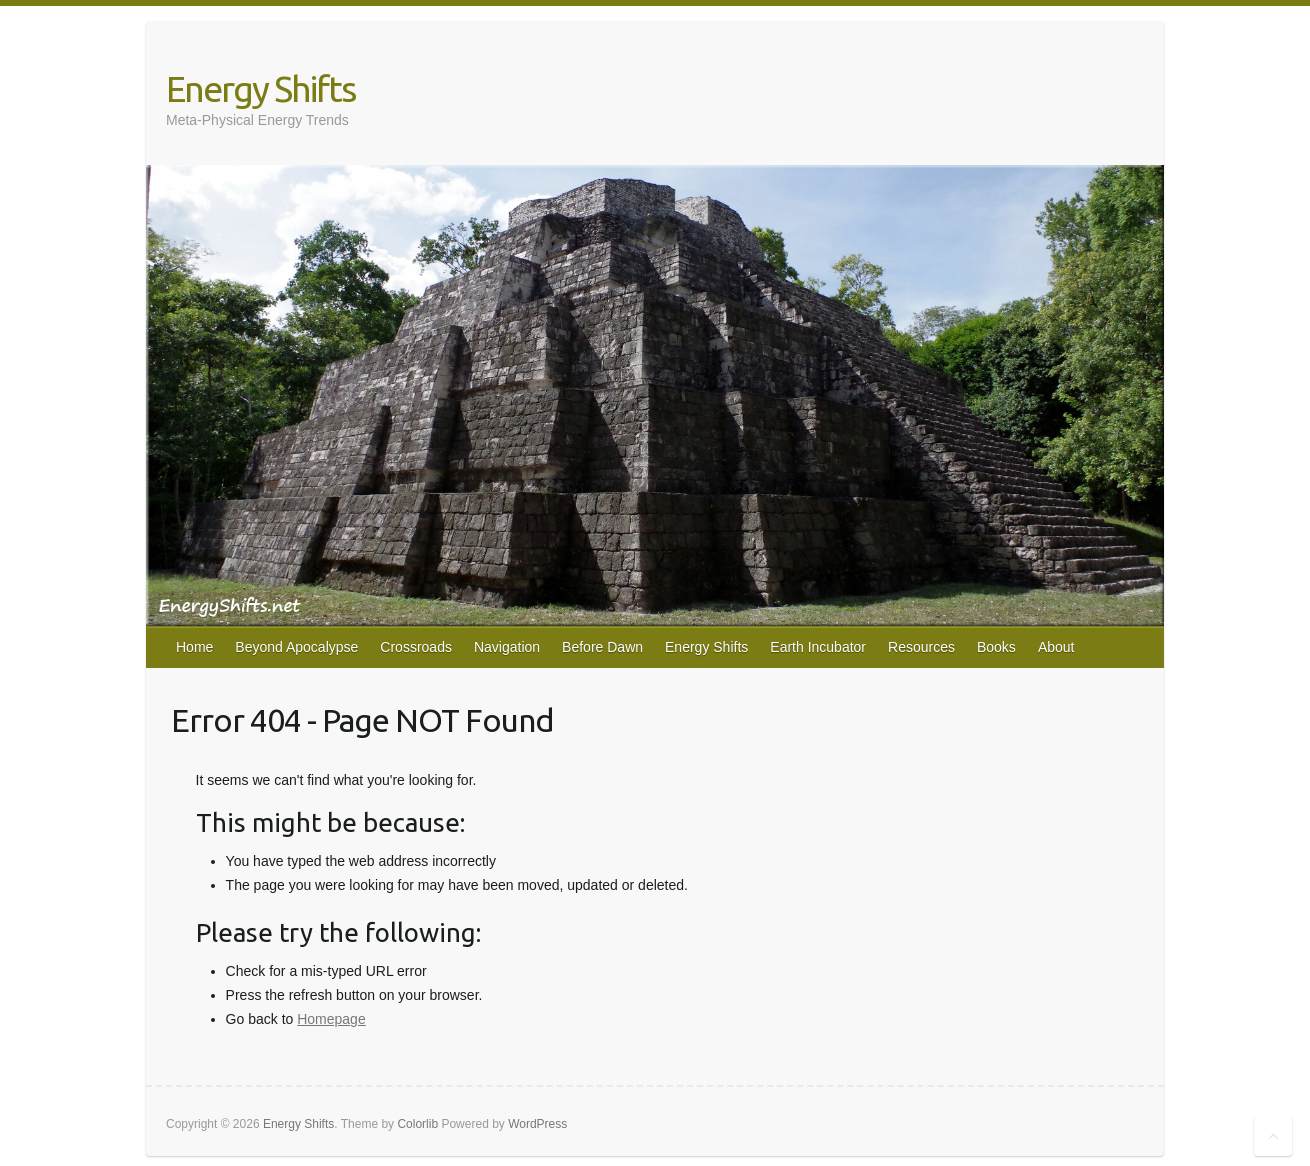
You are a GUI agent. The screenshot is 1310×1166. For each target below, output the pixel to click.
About (1056, 647)
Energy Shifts (260, 88)
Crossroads (416, 647)
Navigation (507, 647)
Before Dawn (602, 647)
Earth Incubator (818, 647)
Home (194, 647)
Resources (921, 647)
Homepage (331, 1019)
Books (996, 647)
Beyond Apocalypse (296, 647)
